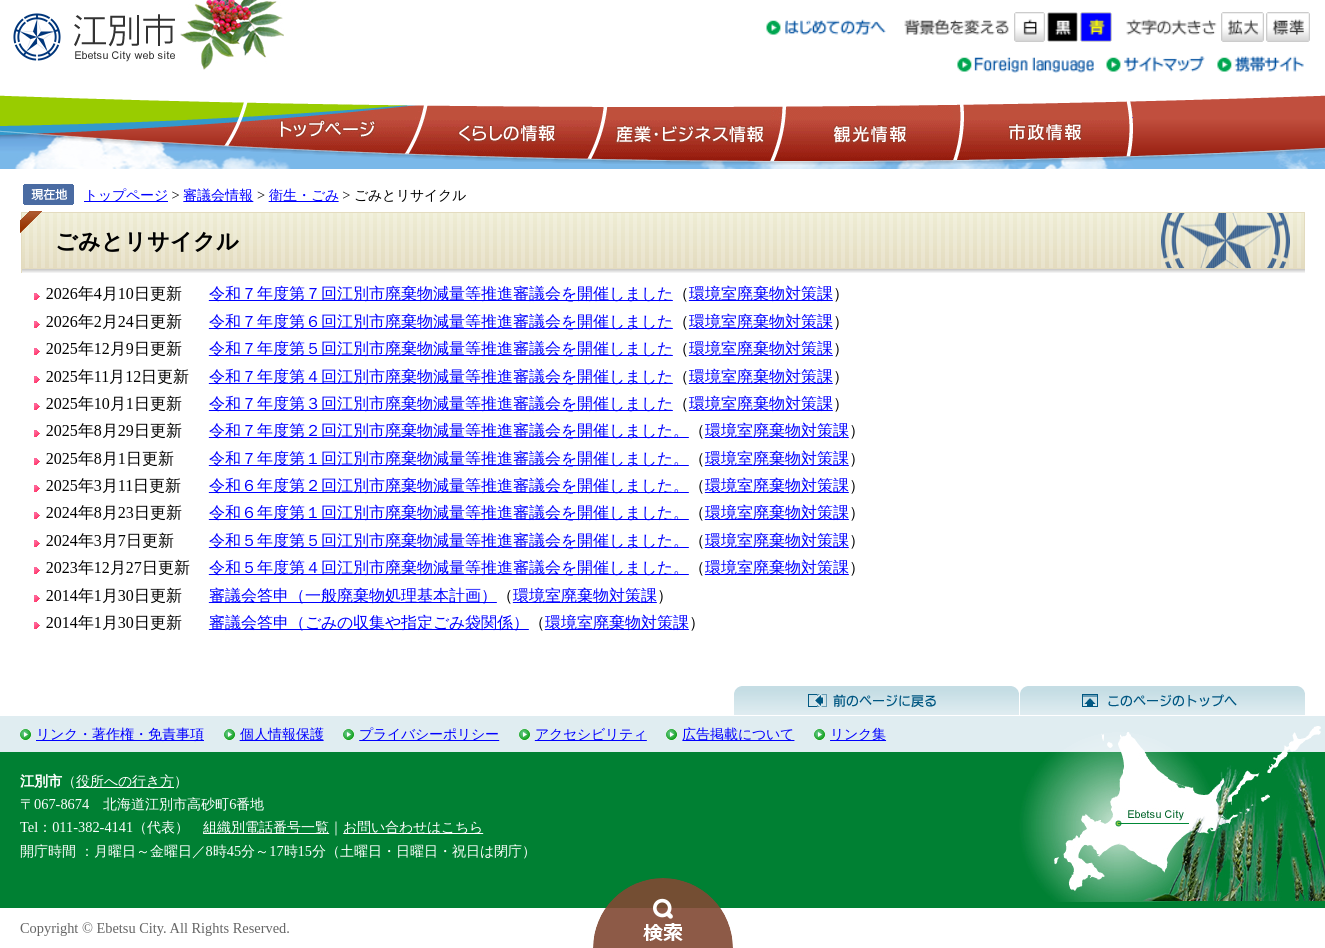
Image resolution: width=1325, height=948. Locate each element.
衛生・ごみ (304, 195)
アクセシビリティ (591, 734)
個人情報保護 (282, 734)
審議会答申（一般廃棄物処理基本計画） (353, 595)
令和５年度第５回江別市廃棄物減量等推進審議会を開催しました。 (449, 540)
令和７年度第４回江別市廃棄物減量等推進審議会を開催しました (441, 376)
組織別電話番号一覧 (266, 827)
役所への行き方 (125, 781)
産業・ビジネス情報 (686, 131)
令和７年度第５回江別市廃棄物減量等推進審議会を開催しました (441, 348)
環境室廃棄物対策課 (761, 293)
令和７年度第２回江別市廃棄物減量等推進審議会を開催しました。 (449, 430)
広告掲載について (738, 734)
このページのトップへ (1162, 701)
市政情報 (1043, 131)
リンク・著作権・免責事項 (120, 734)
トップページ (324, 131)
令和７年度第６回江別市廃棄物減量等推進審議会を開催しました (441, 321)
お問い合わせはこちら (413, 827)
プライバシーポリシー (429, 734)
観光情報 (867, 131)
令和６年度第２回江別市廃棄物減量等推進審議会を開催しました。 (449, 485)
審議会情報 (218, 195)
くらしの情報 (505, 131)
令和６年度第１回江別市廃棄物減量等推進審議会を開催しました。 (449, 512)
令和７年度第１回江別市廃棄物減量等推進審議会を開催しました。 (449, 458)
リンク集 (858, 734)
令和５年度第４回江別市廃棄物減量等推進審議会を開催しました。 (449, 567)
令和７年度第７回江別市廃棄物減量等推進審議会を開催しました (441, 293)
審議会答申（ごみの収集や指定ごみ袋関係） (369, 622)
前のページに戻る (876, 701)
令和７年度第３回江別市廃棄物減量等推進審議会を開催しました (441, 403)
